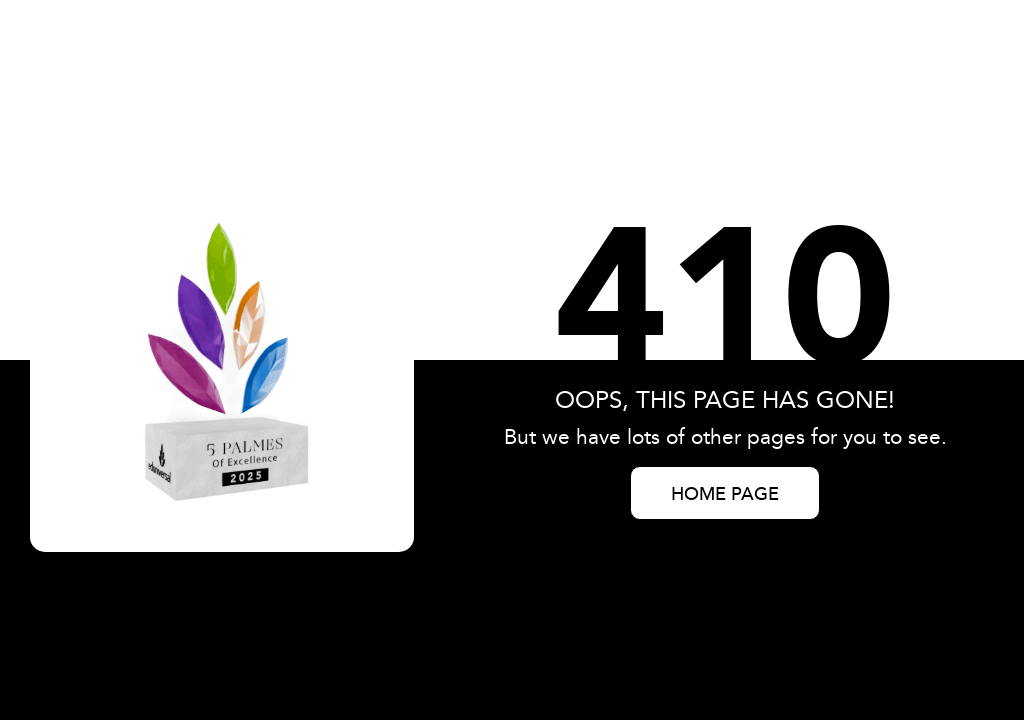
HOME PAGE (725, 495)
